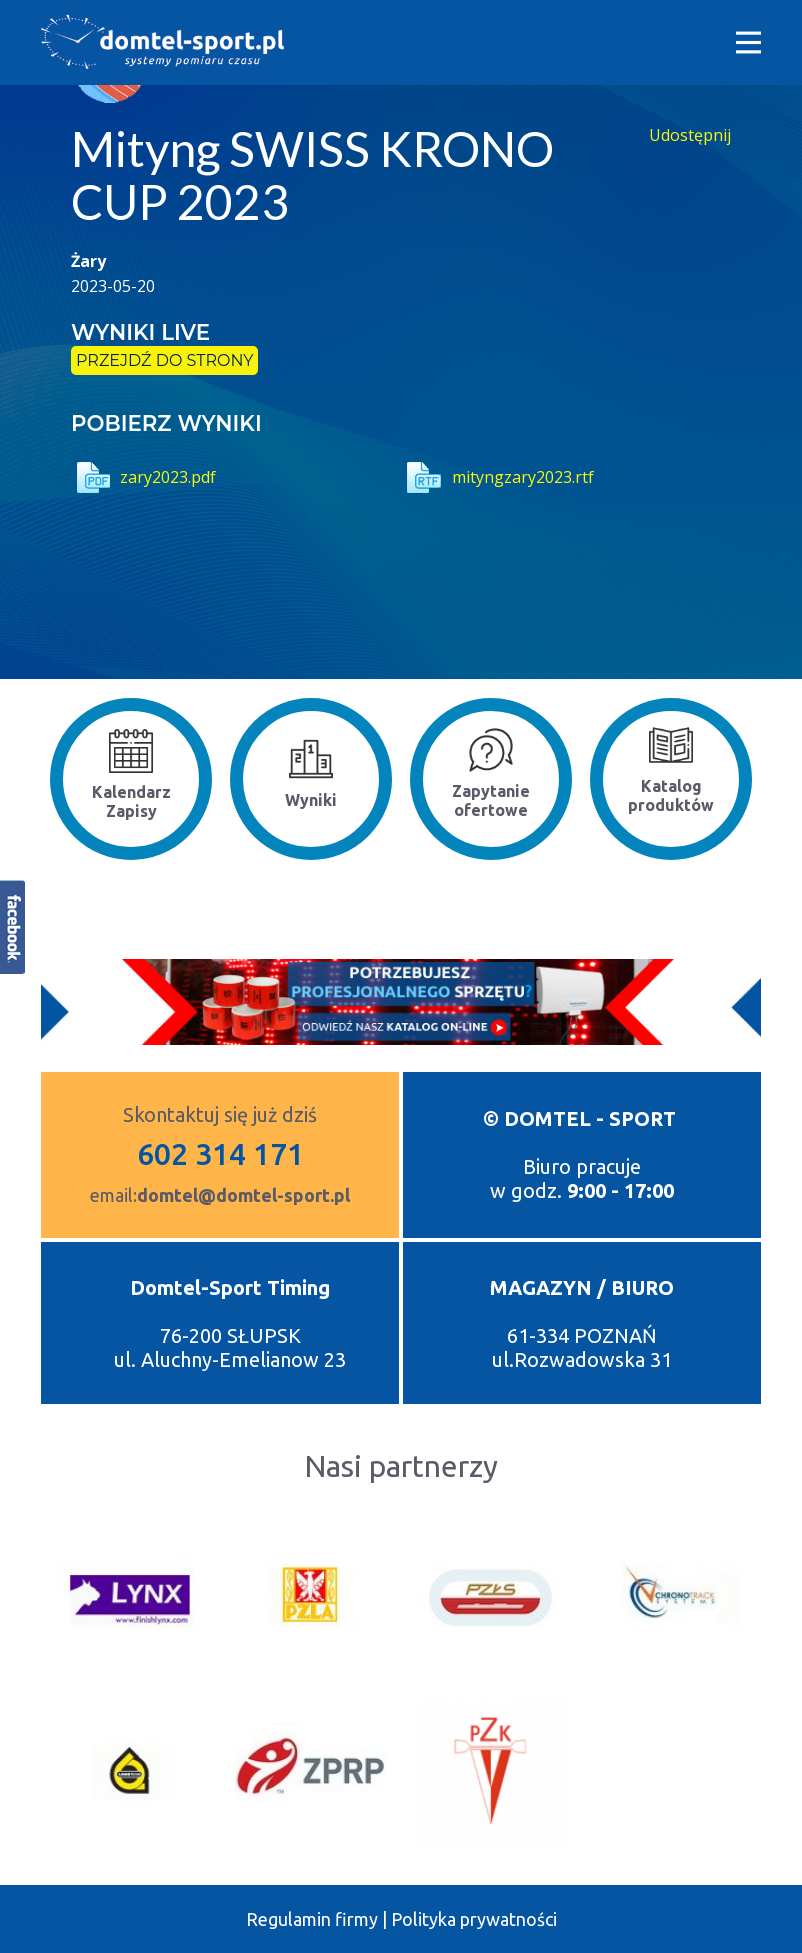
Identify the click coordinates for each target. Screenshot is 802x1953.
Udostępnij (690, 135)
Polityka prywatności (474, 1919)
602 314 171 (220, 1154)
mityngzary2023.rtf (497, 477)
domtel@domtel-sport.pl (243, 1195)
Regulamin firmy (312, 1919)
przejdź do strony (164, 360)
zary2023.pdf (143, 477)
